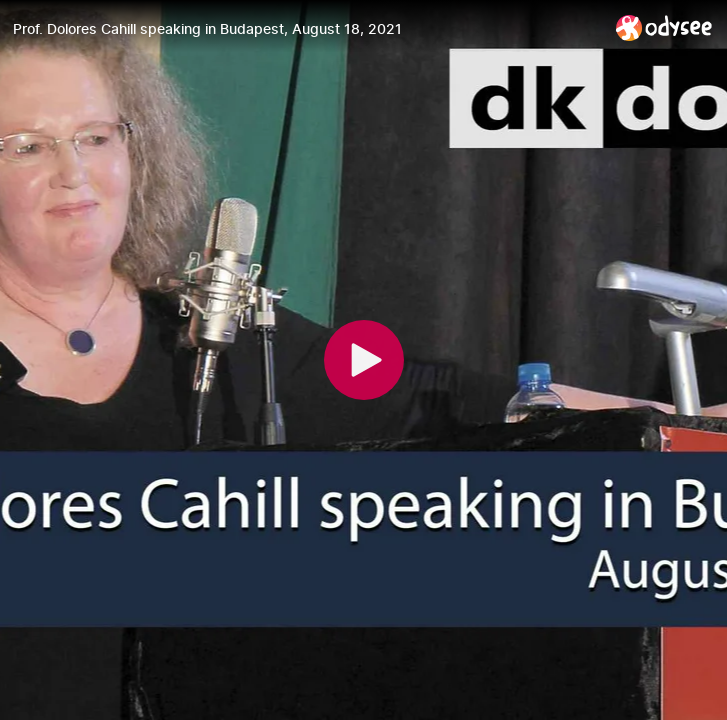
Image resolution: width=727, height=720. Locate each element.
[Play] (364, 360)
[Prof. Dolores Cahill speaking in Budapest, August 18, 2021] (306, 29)
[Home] (664, 27)
